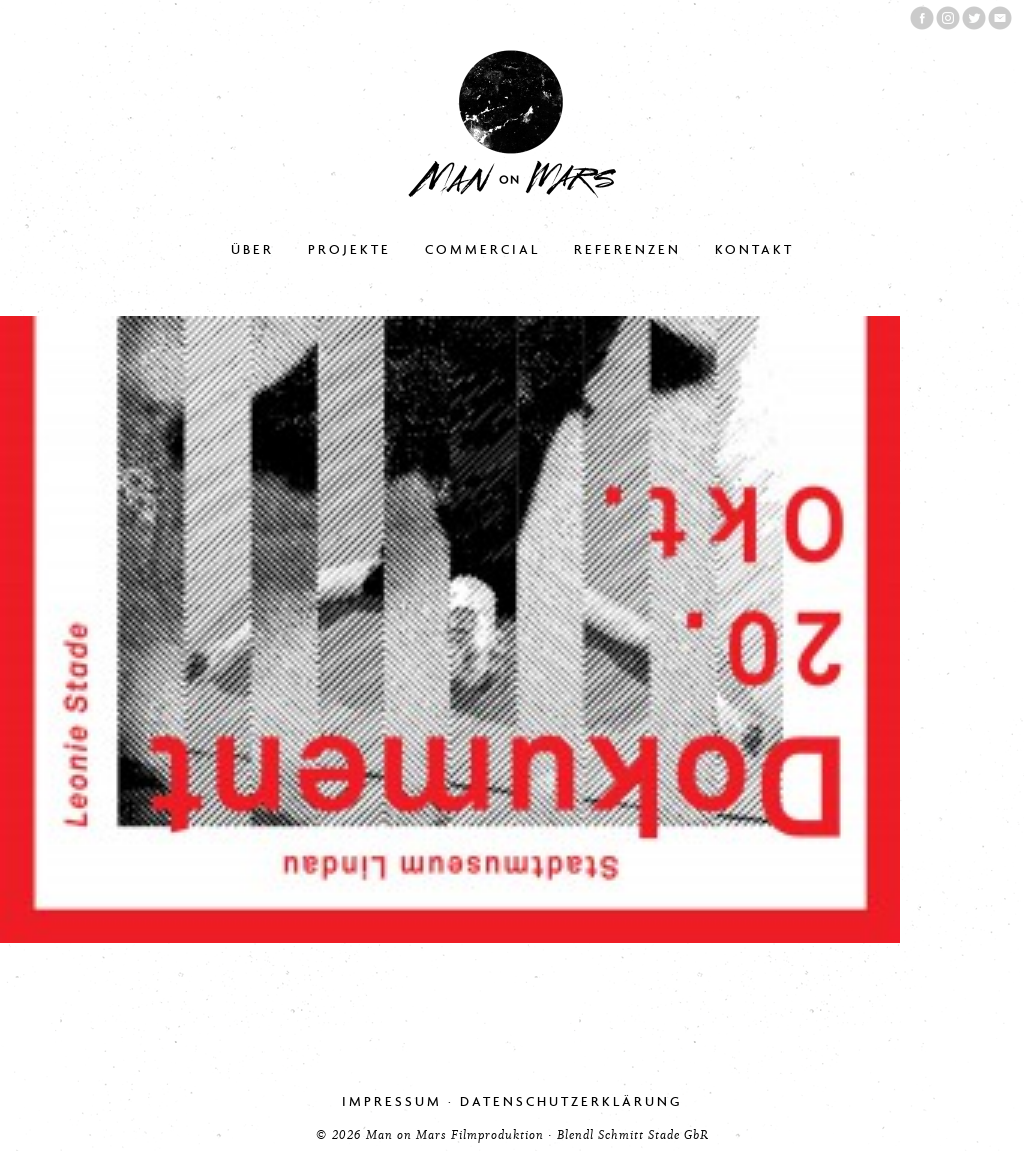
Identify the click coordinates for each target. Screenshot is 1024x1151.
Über (252, 249)
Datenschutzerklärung (571, 1101)
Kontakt (754, 249)
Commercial (482, 249)
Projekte (349, 249)
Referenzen (627, 249)
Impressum (392, 1101)
